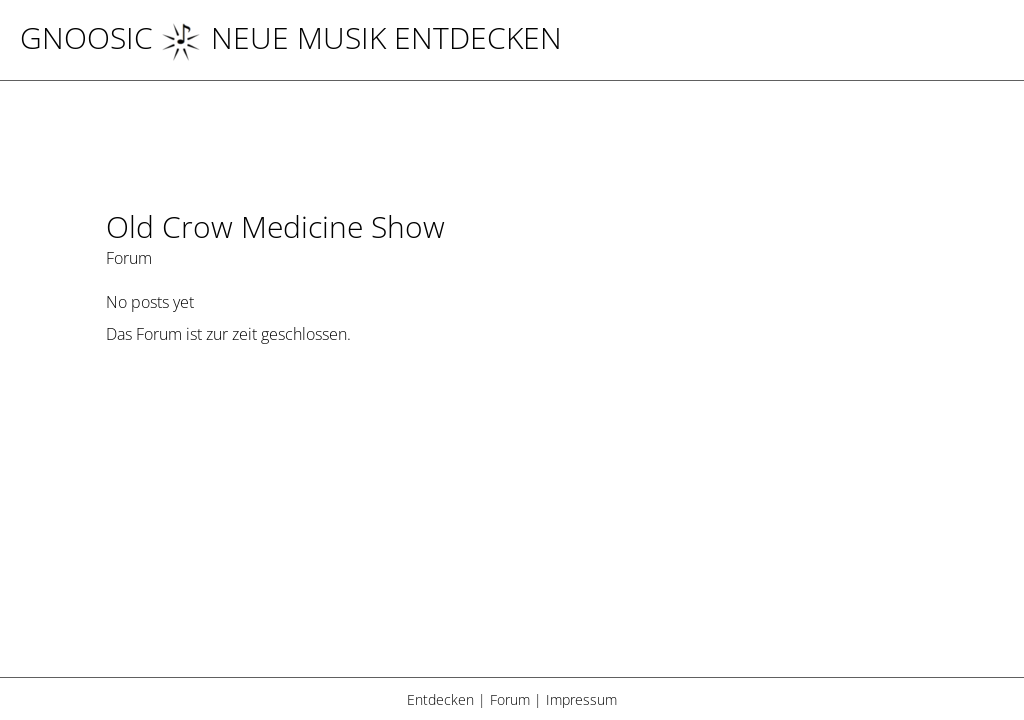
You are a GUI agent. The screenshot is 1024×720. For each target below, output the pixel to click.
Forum (510, 699)
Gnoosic (86, 37)
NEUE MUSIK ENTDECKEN (361, 37)
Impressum (581, 699)
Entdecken (440, 699)
